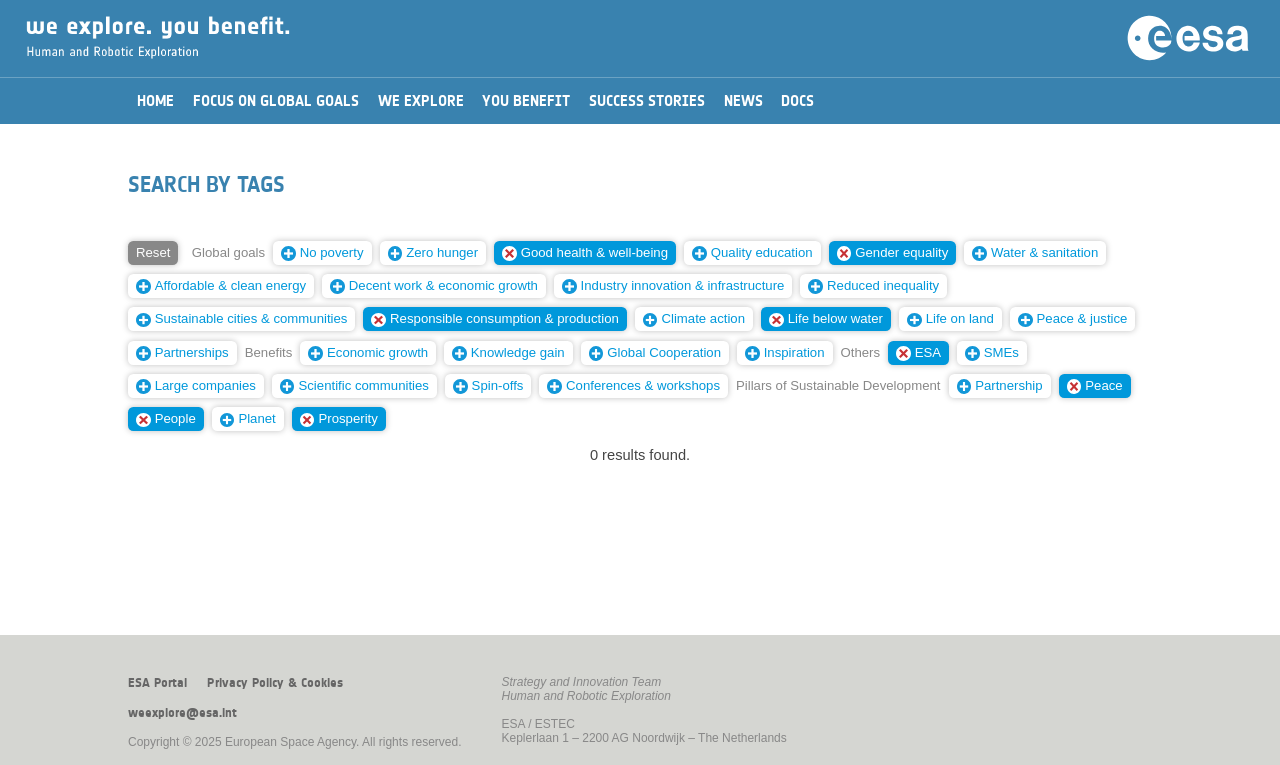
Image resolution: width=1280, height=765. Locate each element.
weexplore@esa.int (182, 713)
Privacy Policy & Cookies (275, 683)
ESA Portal (157, 683)
